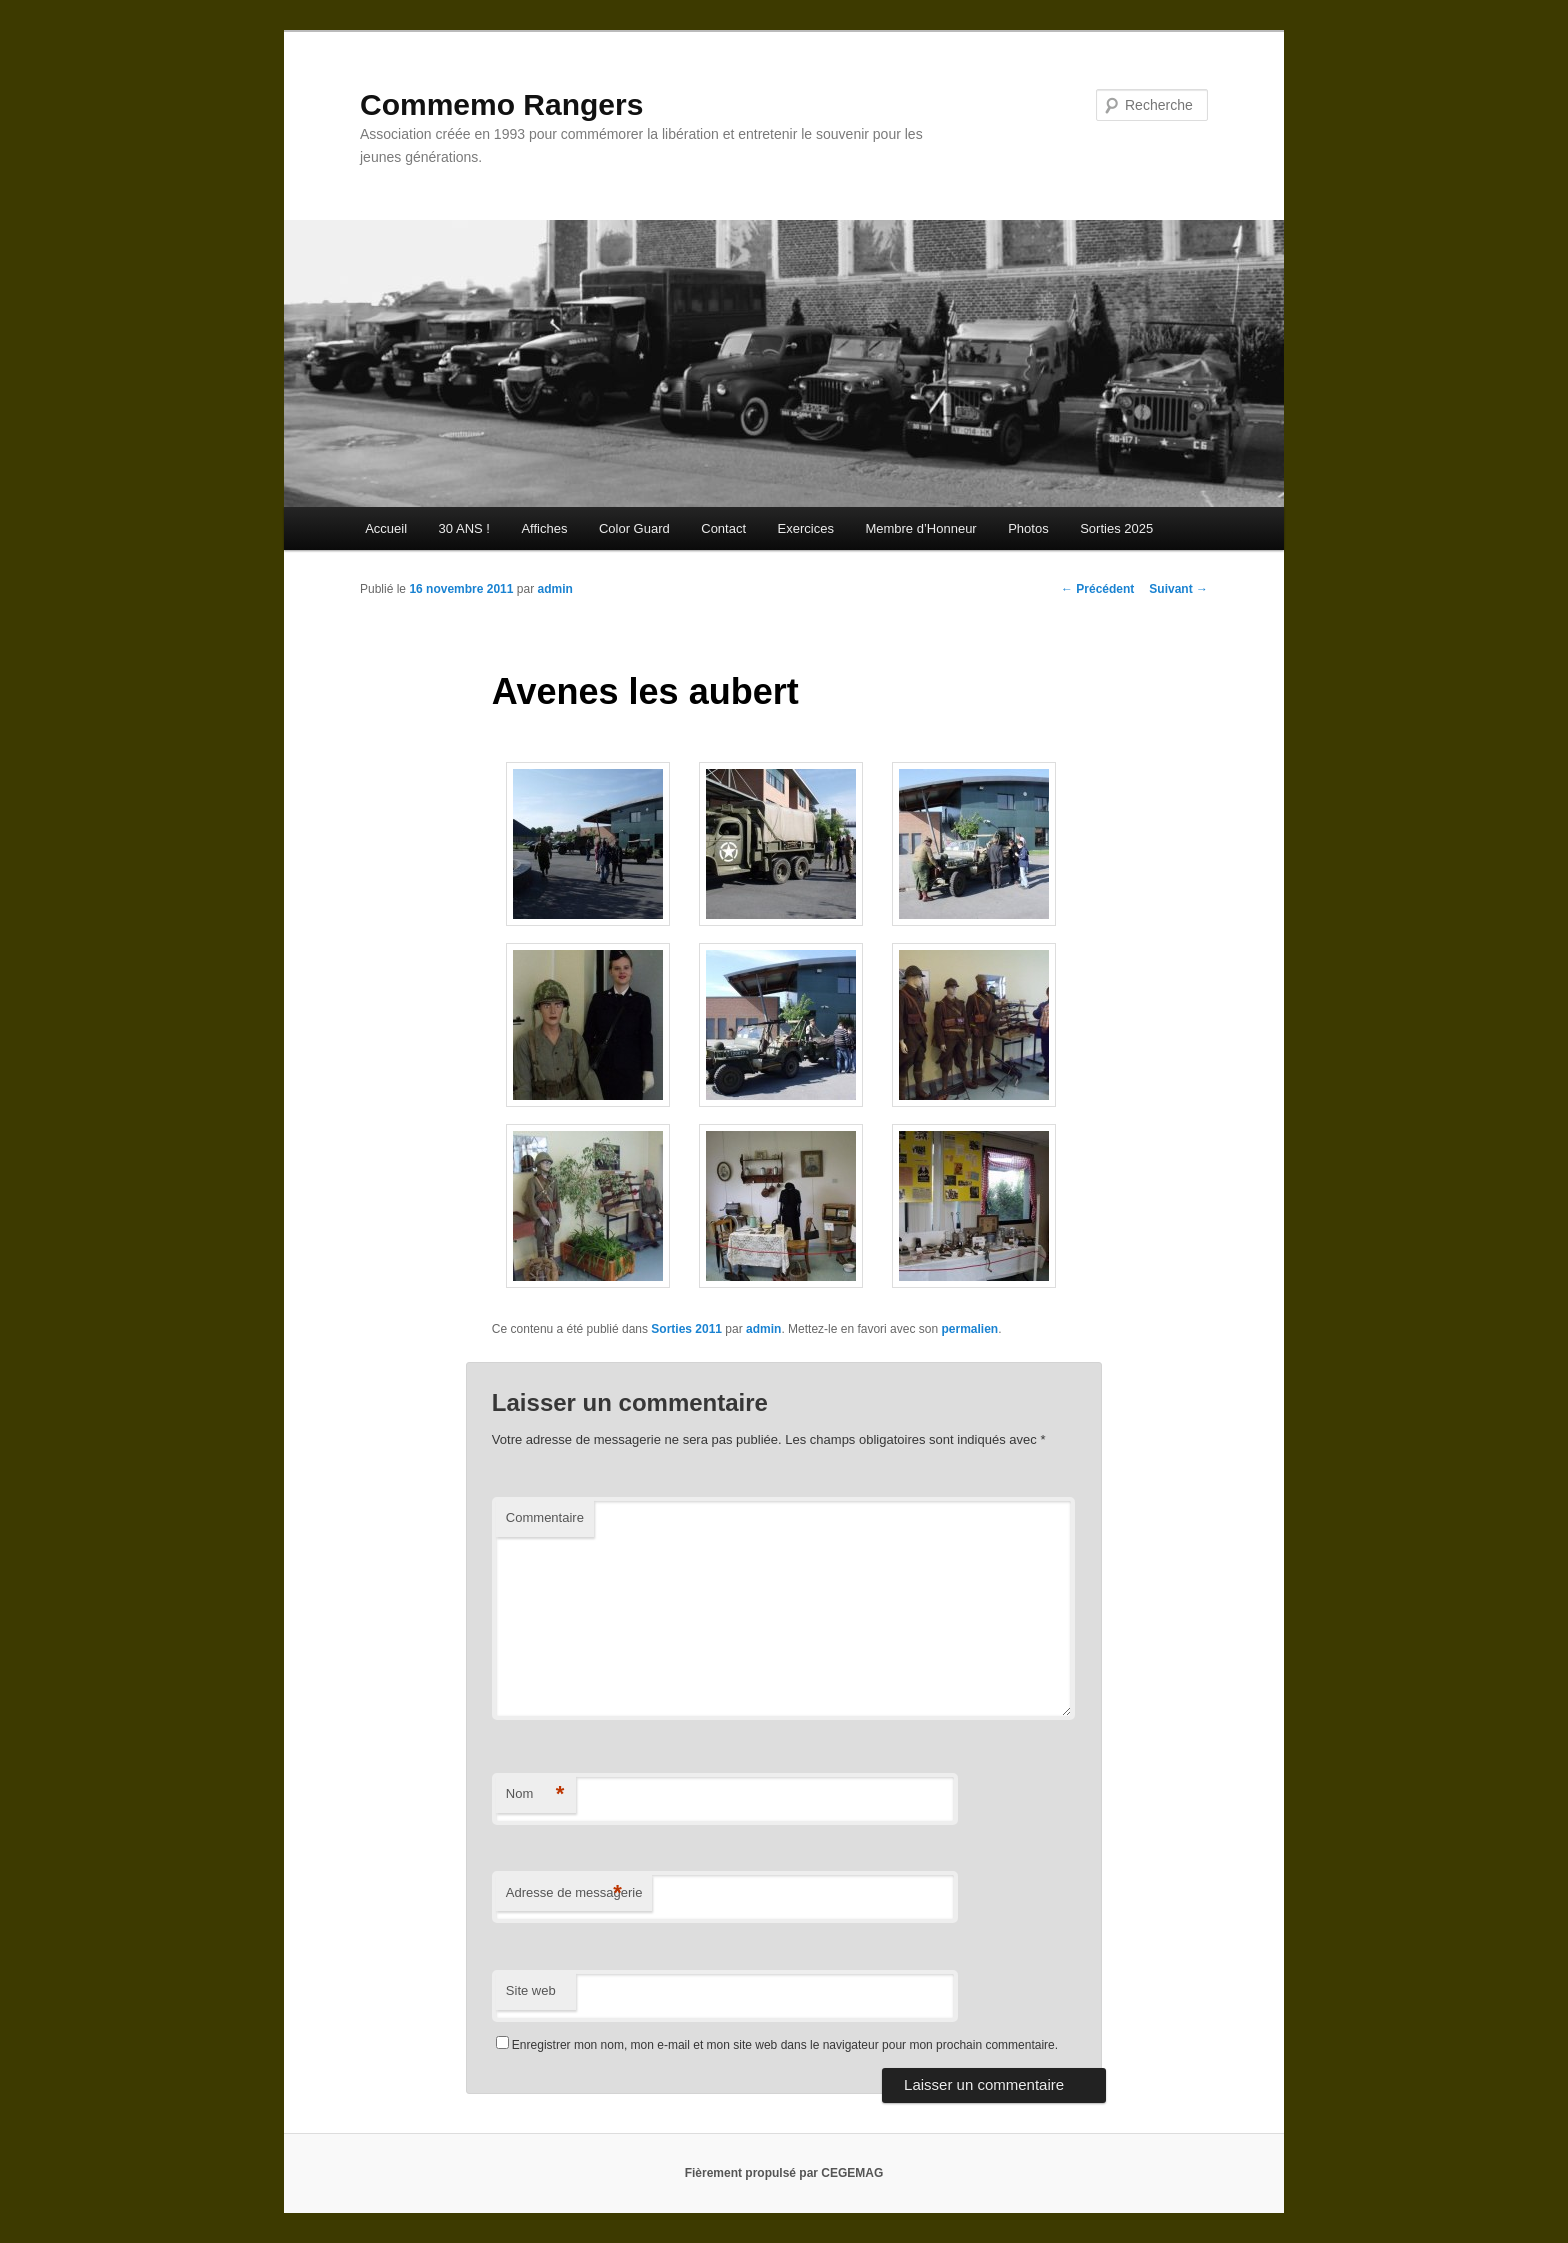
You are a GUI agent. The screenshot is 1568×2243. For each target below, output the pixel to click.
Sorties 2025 (1116, 528)
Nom (535, 1794)
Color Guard (634, 528)
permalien (969, 1329)
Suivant (1178, 589)
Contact (723, 528)
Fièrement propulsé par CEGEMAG (784, 2173)
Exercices (806, 528)
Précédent (1097, 589)
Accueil (386, 528)
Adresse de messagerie (574, 1893)
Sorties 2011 (686, 1329)
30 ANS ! (464, 528)
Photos (1028, 528)
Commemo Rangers (501, 104)
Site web (531, 1990)
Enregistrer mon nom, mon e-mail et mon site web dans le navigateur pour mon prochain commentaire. (785, 2045)
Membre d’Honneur (920, 528)
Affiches (544, 528)
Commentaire (545, 1517)
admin (554, 589)
